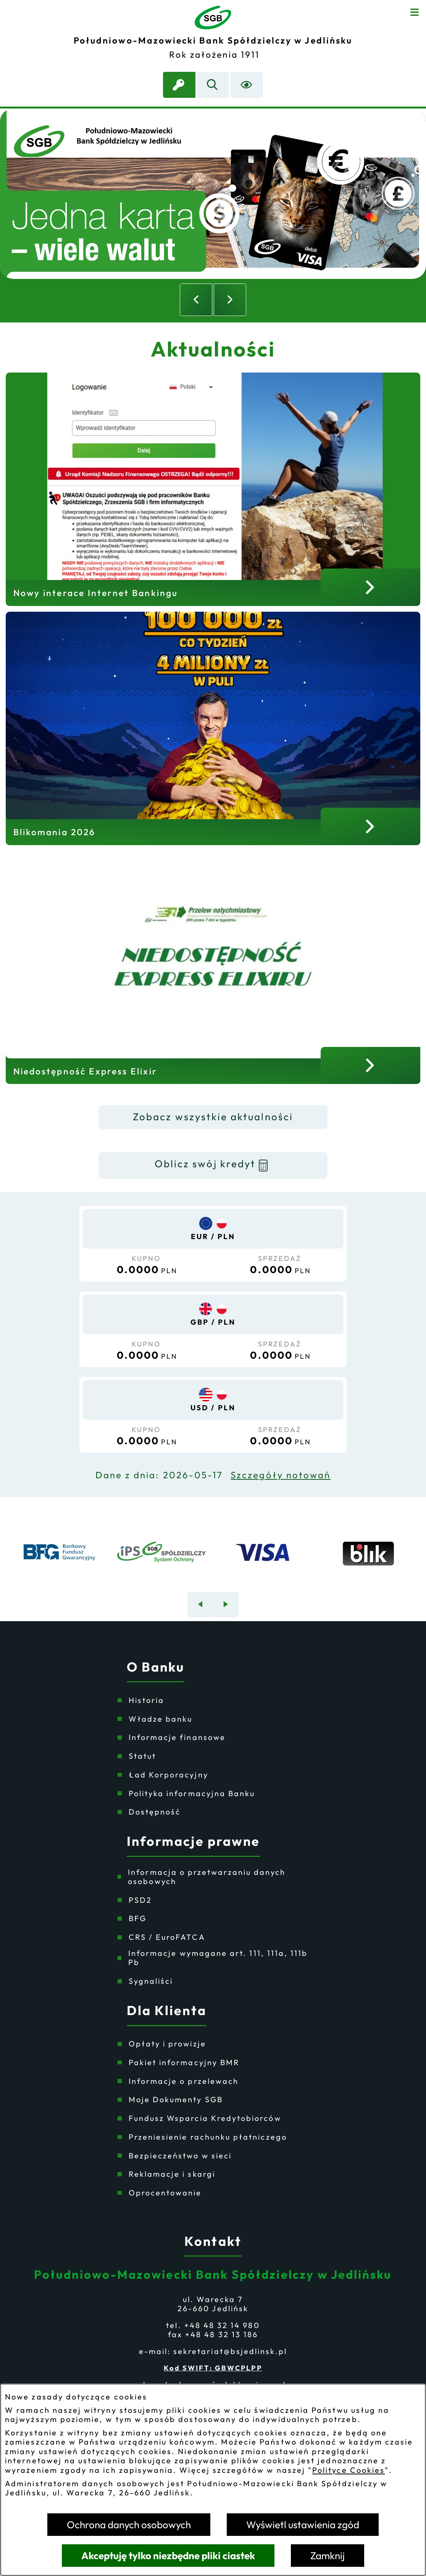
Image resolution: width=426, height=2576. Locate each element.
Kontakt (212, 2241)
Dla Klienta (167, 2011)
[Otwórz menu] (414, 11)
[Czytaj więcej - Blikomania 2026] (213, 728)
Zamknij (327, 2555)
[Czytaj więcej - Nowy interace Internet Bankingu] (213, 489)
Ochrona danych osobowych (129, 2524)
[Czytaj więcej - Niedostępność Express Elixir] (213, 967)
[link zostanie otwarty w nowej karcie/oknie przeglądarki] (179, 84)
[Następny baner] (226, 1604)
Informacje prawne (193, 1841)
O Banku (155, 1667)
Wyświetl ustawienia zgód (302, 2524)
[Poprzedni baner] (200, 1604)
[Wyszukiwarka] (213, 84)
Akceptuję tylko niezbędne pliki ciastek (168, 2555)
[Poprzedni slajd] (196, 300)
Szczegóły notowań (281, 1475)
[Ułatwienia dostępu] (247, 84)
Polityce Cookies (348, 2470)
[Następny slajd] (230, 300)
